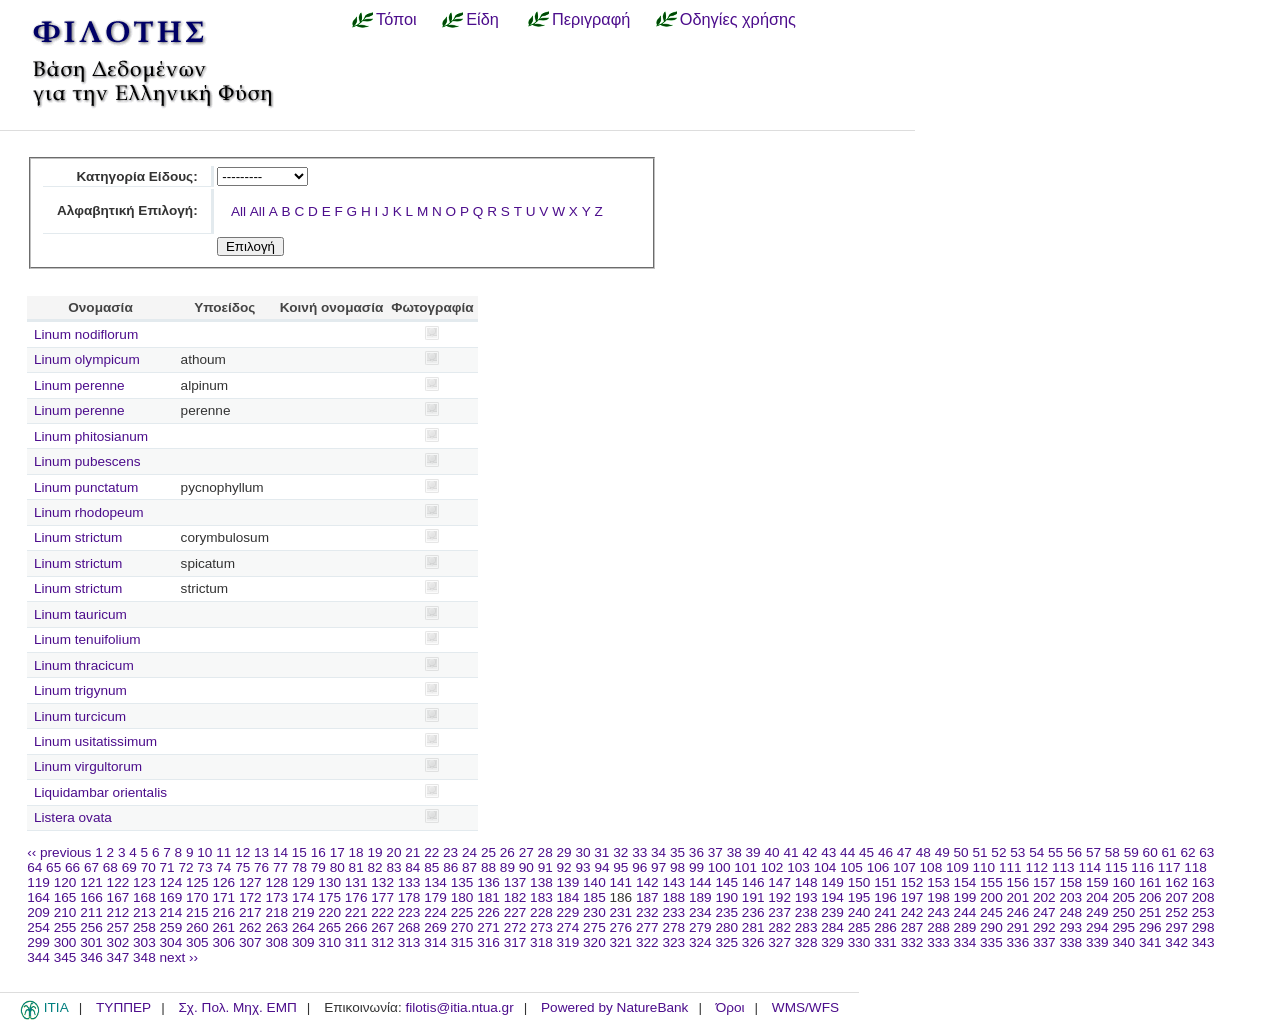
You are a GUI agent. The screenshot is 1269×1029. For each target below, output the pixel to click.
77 (280, 867)
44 (847, 852)
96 (639, 867)
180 (462, 897)
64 (34, 867)
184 (568, 897)
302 (118, 942)
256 (91, 927)
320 (594, 942)
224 (435, 912)
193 (806, 897)
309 (303, 942)
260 (197, 927)
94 (601, 867)
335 (991, 942)
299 (38, 942)
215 (197, 912)
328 (806, 942)
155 (991, 882)
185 (594, 897)
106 (878, 867)
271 (488, 927)
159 (1097, 882)
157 (1044, 882)
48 (923, 852)
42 (809, 852)
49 (942, 852)
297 (1176, 927)
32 (620, 852)
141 (621, 882)
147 (779, 882)
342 (1176, 942)
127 (250, 882)
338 (1070, 942)
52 (998, 852)
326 (753, 942)
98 (677, 867)
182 (515, 897)
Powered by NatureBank (614, 1007)
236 (753, 912)
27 (526, 852)
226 (488, 912)
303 (144, 942)
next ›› (179, 957)
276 (621, 927)
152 (912, 882)
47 (904, 852)
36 (696, 852)
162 (1176, 882)
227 (515, 912)
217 (250, 912)
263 (276, 927)
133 (409, 882)
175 (329, 897)
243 (938, 912)
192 (779, 897)
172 (250, 897)
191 (753, 897)
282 (779, 927)
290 (991, 927)
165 (65, 897)
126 (223, 882)
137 (515, 882)
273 (541, 927)
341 (1150, 942)
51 (979, 852)
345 (65, 957)
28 (545, 852)
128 (276, 882)
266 (356, 927)
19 (374, 852)
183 (541, 897)
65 (53, 867)
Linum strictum (78, 537)
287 (912, 927)
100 (719, 867)
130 (329, 882)
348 (144, 957)
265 (329, 927)
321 (621, 942)
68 (110, 867)
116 (1142, 867)
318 (541, 942)
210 (65, 912)
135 (462, 882)
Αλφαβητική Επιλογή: (127, 210)
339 (1097, 942)
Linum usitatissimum (95, 741)
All (238, 211)
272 (515, 927)
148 (806, 882)
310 (329, 942)
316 (488, 942)
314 (435, 942)
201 (1018, 897)
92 (564, 867)
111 (1010, 867)
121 (91, 882)
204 (1097, 897)
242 (912, 912)
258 (144, 927)
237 (779, 912)
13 (261, 852)
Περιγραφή (591, 19)
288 (938, 927)
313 (409, 942)
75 (242, 867)
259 (171, 927)
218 (276, 912)
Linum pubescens (87, 461)
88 (488, 867)
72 (185, 867)
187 (647, 897)
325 (726, 942)
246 (1018, 912)
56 (1074, 852)
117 (1169, 867)
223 (409, 912)
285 (859, 927)
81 (356, 867)
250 (1123, 912)
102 (772, 867)
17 (337, 852)
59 (1131, 852)
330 (859, 942)
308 (276, 942)
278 (673, 927)
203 (1070, 897)
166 (91, 897)
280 (726, 927)
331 (885, 942)
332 (912, 942)
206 (1150, 897)
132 (382, 882)
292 (1044, 927)
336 (1018, 942)
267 (382, 927)
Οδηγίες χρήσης (738, 19)
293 (1070, 927)
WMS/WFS (805, 1007)
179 (435, 897)
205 (1123, 897)
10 (204, 852)
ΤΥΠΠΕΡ (123, 1007)
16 (318, 852)
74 (223, 867)
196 (885, 897)
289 (965, 927)
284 (832, 927)
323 (673, 942)
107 (904, 867)
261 (223, 927)
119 (38, 882)
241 (885, 912)
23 (450, 852)
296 (1150, 927)
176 (356, 897)
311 (356, 942)
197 (912, 897)
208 (1203, 897)
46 (885, 852)
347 (118, 957)
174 (303, 897)
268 (409, 927)
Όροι (730, 1007)
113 (1063, 867)
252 (1176, 912)
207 (1176, 897)
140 (594, 882)
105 (851, 867)
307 (250, 942)
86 (450, 867)
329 (832, 942)
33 (639, 852)
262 (250, 927)
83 (393, 867)
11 (223, 852)
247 (1044, 912)
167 (118, 897)
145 (726, 882)
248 (1070, 912)
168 (144, 897)
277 (647, 927)
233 (673, 912)
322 (647, 942)
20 (393, 852)
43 (828, 852)
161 (1150, 882)
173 (276, 897)
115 (1116, 867)
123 (144, 882)
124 (171, 882)
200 (991, 897)
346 (91, 957)
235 (726, 912)
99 (696, 867)
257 (118, 927)
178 (409, 897)
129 (303, 882)
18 (356, 852)
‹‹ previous (59, 852)
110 (984, 867)
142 (647, 882)
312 (382, 942)
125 (197, 882)
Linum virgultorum (88, 766)
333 (938, 942)
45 (866, 852)
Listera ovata (73, 817)
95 (620, 867)
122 (118, 882)
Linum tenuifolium (87, 639)
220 (329, 912)
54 (1036, 852)
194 (832, 897)
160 (1123, 882)
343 (1203, 942)
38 (734, 852)
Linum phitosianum (91, 436)
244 (965, 912)
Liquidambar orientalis (100, 792)
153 (938, 882)
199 (965, 897)
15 (299, 852)
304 (171, 942)
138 (541, 882)
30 (582, 852)
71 (167, 867)
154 (965, 882)
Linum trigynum (80, 690)
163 (1203, 882)
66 (72, 867)
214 (171, 912)
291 (1018, 927)
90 (526, 867)
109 (957, 867)
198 (938, 897)
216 (223, 912)
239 (832, 912)
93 (582, 867)
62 (1187, 852)
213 (144, 912)
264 (303, 927)
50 (961, 852)
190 (726, 897)
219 (303, 912)
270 (462, 927)
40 (771, 852)
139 (568, 882)
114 (1089, 867)
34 (658, 852)
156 (1018, 882)
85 (431, 867)
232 (647, 912)
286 (885, 927)
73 (204, 867)
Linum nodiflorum (86, 334)
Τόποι (396, 19)
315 (462, 942)
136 (488, 882)
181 (488, 897)
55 (1055, 852)
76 (261, 867)
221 (356, 912)
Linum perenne (79, 385)
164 (38, 897)
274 (568, 927)
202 (1044, 897)
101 (745, 867)
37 (715, 852)
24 (469, 852)
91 (545, 867)
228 (541, 912)
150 (859, 882)
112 (1036, 867)
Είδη (482, 19)
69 (129, 867)
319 (568, 942)
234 (700, 912)
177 (382, 897)
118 (1195, 867)
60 (1150, 852)
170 (197, 897)
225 (462, 912)
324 (700, 942)
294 (1097, 927)
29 (564, 852)
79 (318, 867)
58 (1112, 852)
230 (594, 912)
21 (412, 852)
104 (825, 867)
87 (469, 867)
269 (435, 927)
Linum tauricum (80, 614)
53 (1017, 852)
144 (700, 882)
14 (280, 852)
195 (859, 897)
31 (601, 852)
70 (148, 867)
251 (1150, 912)
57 (1093, 852)
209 (38, 912)
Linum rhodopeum (89, 512)
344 (38, 957)
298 (1203, 927)
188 (673, 897)
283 (806, 927)
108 (931, 867)
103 (798, 867)
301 (91, 942)
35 (677, 852)
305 (197, 942)
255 (65, 927)
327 (779, 942)
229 (568, 912)
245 (991, 912)
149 (832, 882)
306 (223, 942)
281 (753, 927)
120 (65, 882)
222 (382, 912)
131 (356, 882)
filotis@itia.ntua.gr (459, 1007)
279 (700, 927)
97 (658, 867)
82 (375, 867)
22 (431, 852)
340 (1123, 942)
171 (223, 897)
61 (1169, 852)
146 (753, 882)
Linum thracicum (84, 665)
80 (337, 867)
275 (594, 927)
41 (790, 852)
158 (1070, 882)
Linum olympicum (87, 359)
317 (515, 942)
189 (700, 897)
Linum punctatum (86, 487)
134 (435, 882)
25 (488, 852)
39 (753, 852)
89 (507, 867)
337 (1044, 942)
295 (1123, 927)
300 (65, 942)
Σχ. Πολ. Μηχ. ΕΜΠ (237, 1007)
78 (299, 867)
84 (412, 867)
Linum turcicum (80, 716)
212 (118, 912)
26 (507, 852)
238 (806, 912)
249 (1097, 912)
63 (1206, 852)
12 (242, 852)
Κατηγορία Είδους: (136, 176)
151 (885, 882)
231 (621, 912)
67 (91, 867)
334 (965, 942)
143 (673, 882)
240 (859, 912)
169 (171, 897)
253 (1203, 912)
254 (38, 927)
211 (91, 912)
